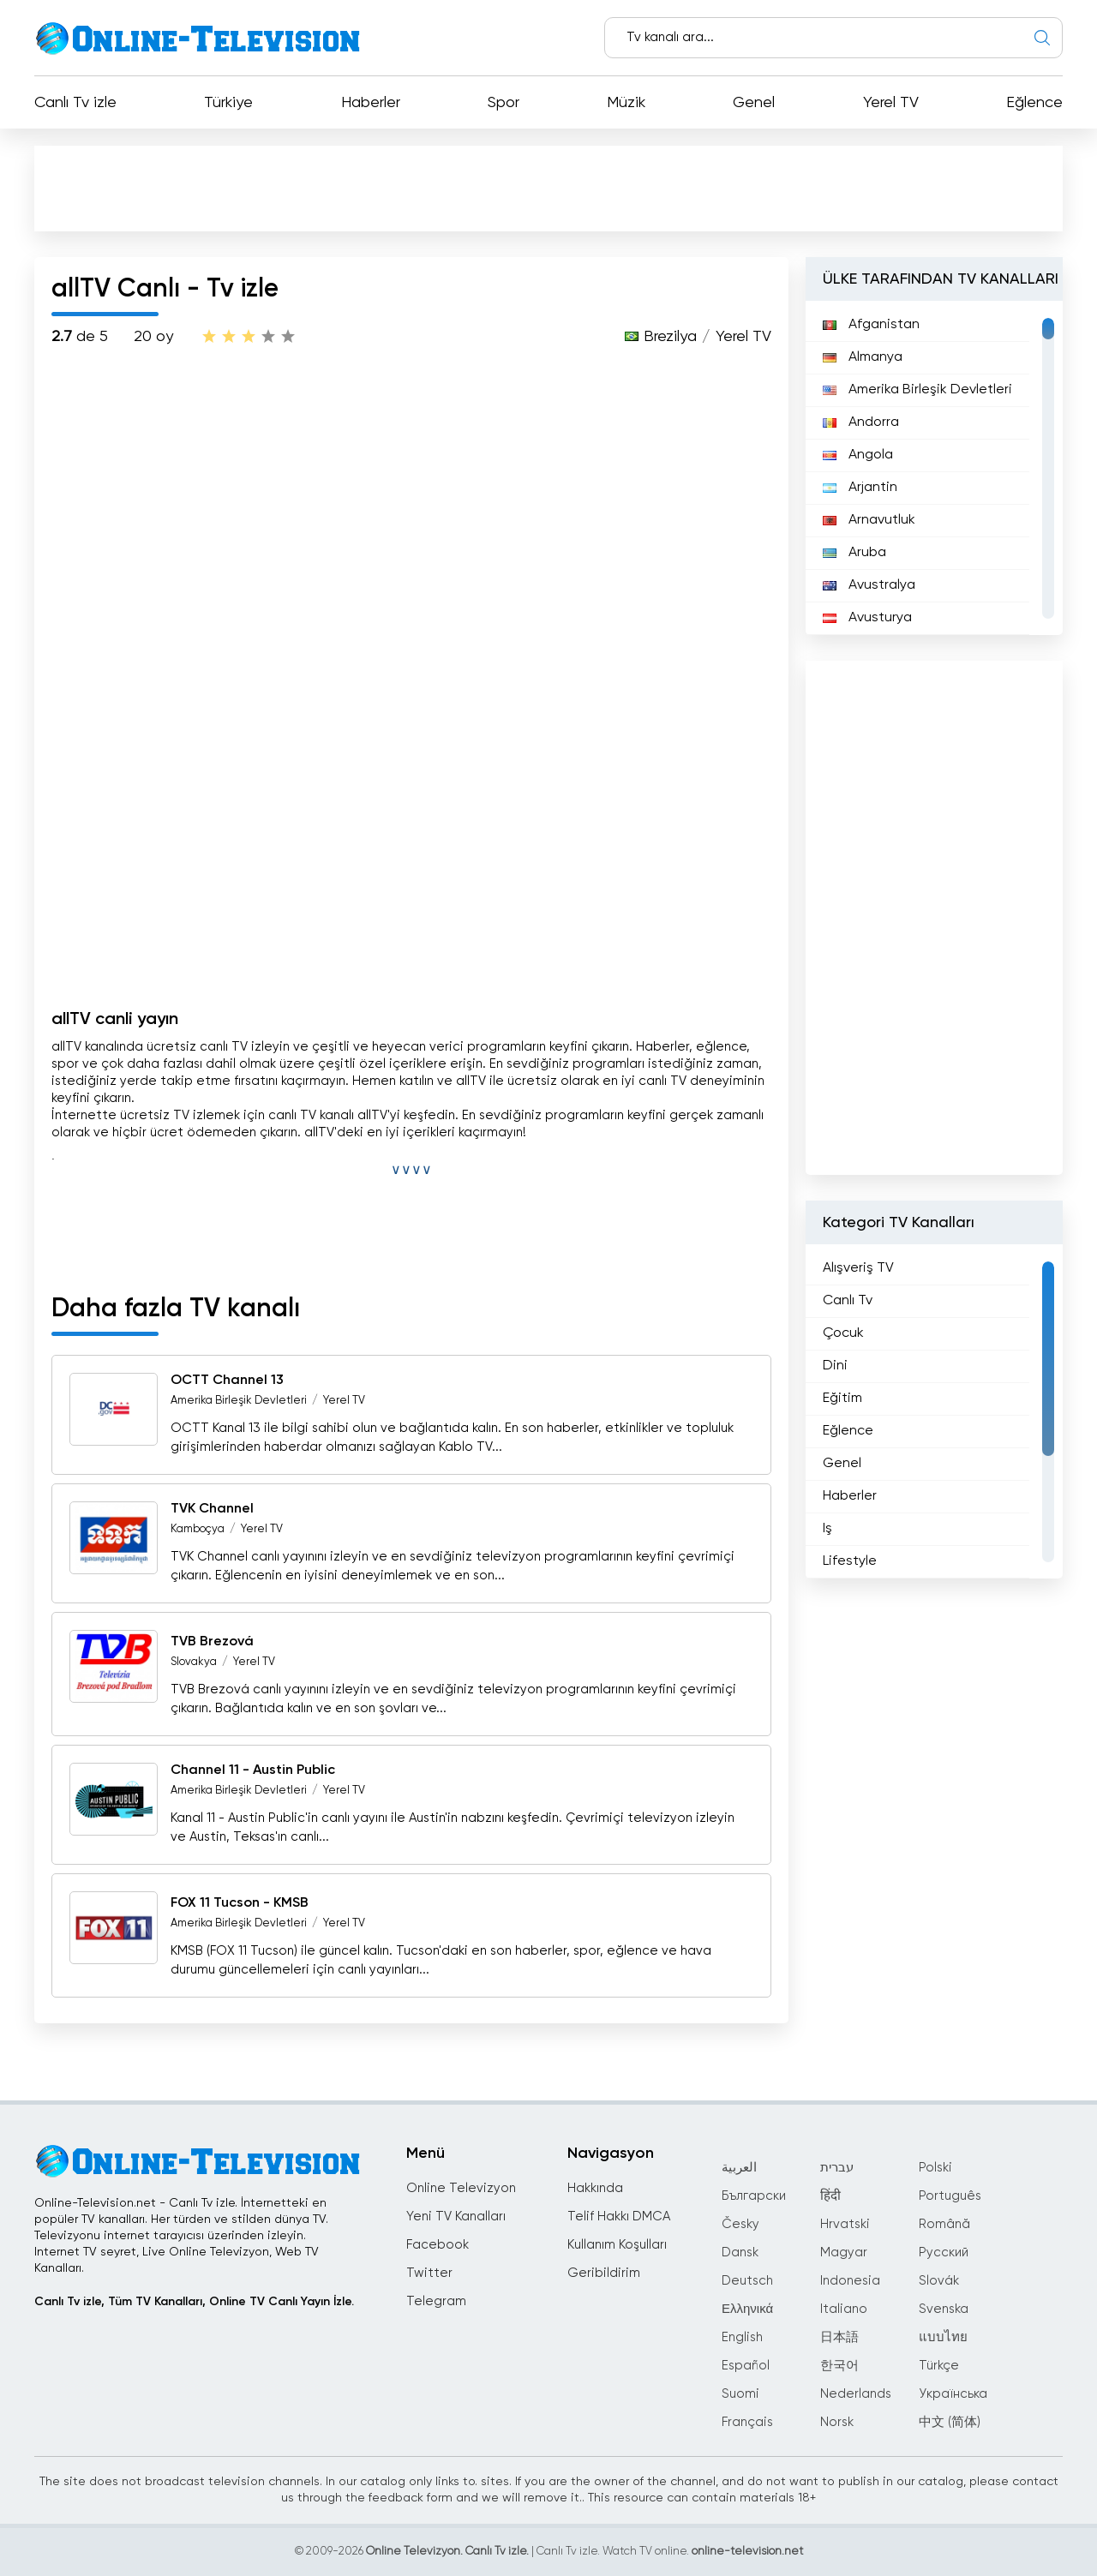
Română (944, 2224)
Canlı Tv (847, 1301)
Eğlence (1034, 103)
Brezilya (670, 336)
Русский (943, 2252)
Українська (953, 2393)
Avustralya (869, 585)
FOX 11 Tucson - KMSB (240, 1903)
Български (754, 2196)
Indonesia (850, 2280)
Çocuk (843, 1333)
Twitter (429, 2273)
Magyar (843, 2252)
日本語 (839, 2337)
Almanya (862, 357)
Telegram (436, 2301)
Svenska (943, 2309)
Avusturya (867, 618)
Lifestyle (850, 1561)
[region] (934, 468)
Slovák (939, 2280)
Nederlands (855, 2393)
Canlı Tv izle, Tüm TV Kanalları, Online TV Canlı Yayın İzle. (194, 2302)
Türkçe (939, 2365)
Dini (835, 1366)
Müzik (626, 103)
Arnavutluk (869, 520)
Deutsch (747, 2280)
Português (950, 2196)
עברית (837, 2167)
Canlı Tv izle (75, 103)
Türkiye (228, 103)
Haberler (370, 103)
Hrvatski (845, 2224)
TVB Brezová (212, 1642)
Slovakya (194, 1662)
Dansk (740, 2252)
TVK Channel (212, 1509)
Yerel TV (891, 103)
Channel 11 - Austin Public (253, 1770)
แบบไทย (943, 2337)
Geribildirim (603, 2273)
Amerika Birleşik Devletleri (239, 1400)
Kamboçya (198, 1529)
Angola (858, 455)
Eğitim (842, 1398)
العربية (739, 2167)
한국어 (839, 2365)
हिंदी (830, 2196)
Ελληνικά (747, 2309)
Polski (935, 2167)
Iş (827, 1529)
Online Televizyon (461, 2188)
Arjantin (860, 487)
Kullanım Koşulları (617, 2244)
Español (746, 2365)
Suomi (740, 2393)
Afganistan (871, 325)
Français (747, 2422)
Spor (503, 103)
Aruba (854, 553)
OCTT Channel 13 (227, 1380)
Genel (754, 103)
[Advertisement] (548, 187)
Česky (740, 2224)
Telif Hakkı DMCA (618, 2216)
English (742, 2337)
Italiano (843, 2309)
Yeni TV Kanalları (456, 2216)
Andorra (861, 422)
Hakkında (595, 2188)
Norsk (837, 2422)
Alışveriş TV (858, 1268)
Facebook (437, 2244)
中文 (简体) (949, 2422)
